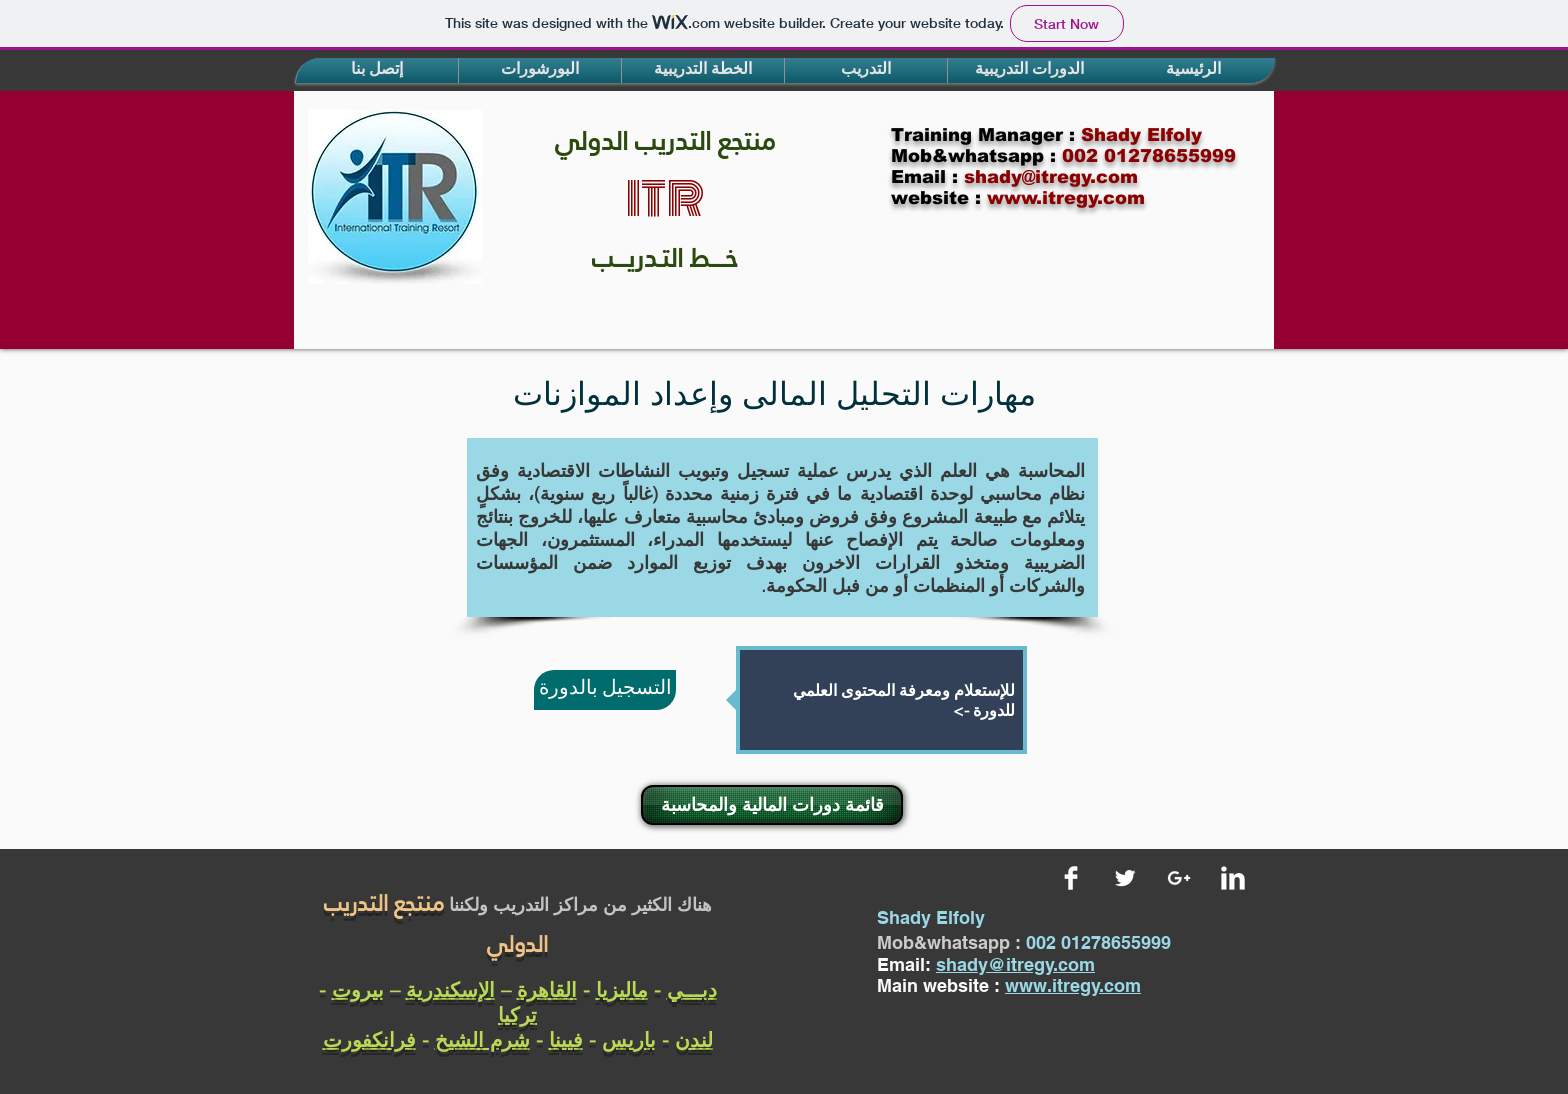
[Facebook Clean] (1071, 878)
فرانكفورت (369, 1039)
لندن (694, 1039)
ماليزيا (622, 989)
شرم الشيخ (482, 1039)
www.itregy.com (1073, 985)
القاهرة (547, 989)
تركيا (517, 1014)
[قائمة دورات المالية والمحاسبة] (772, 805)
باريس (629, 1039)
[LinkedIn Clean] (1233, 878)
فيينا (566, 1039)
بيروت (358, 989)
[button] (377, 70)
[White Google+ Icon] (1179, 878)
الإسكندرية (450, 989)
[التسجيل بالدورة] (605, 690)
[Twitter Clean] (1125, 878)
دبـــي (692, 989)
